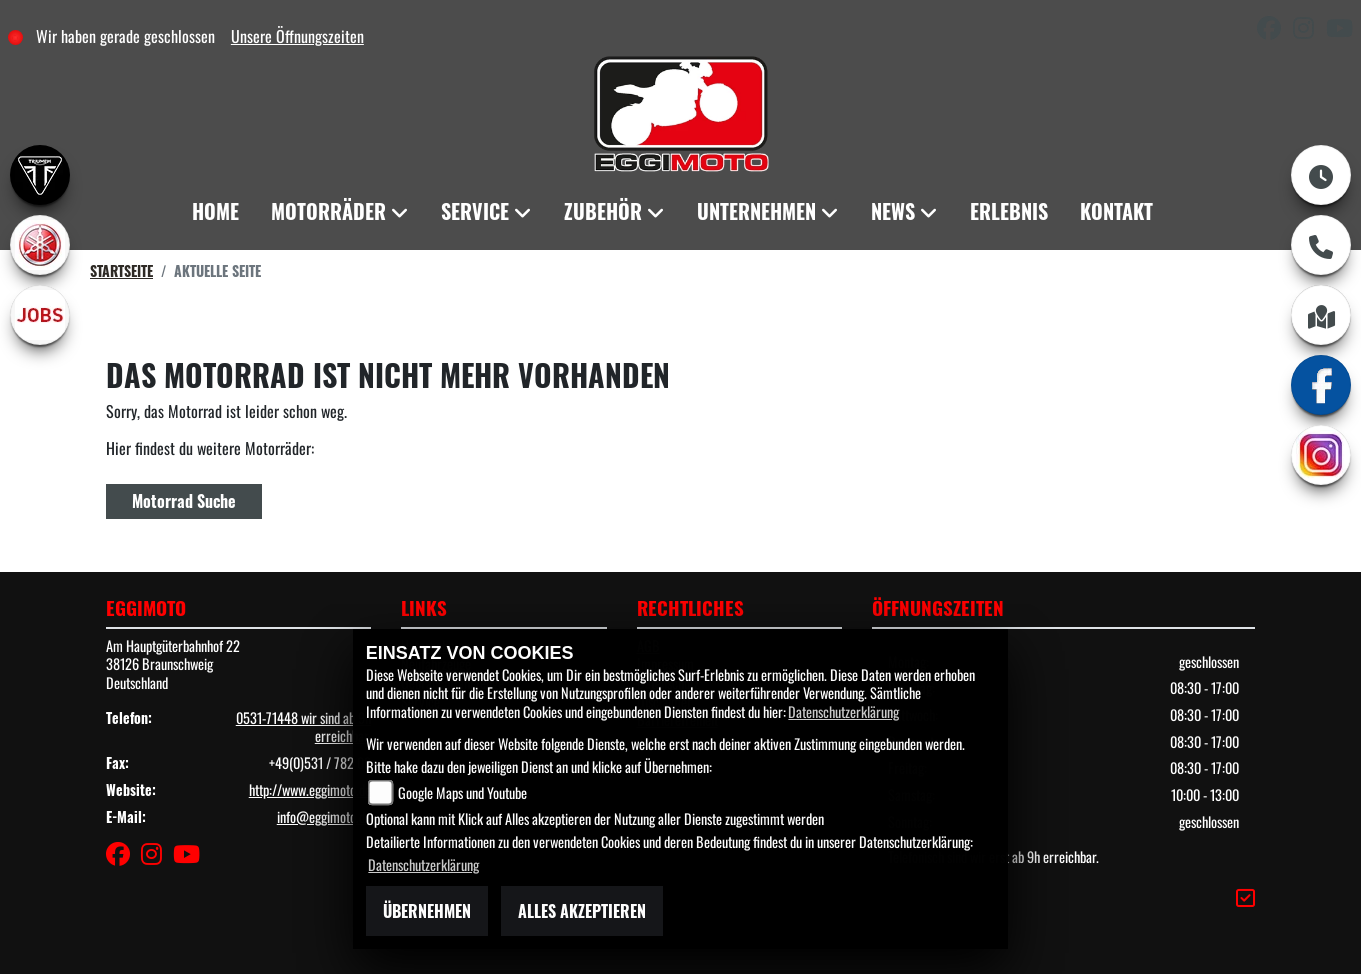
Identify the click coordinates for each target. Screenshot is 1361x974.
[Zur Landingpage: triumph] (40, 175)
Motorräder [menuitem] (328, 211)
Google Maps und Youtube (462, 792)
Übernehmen (427, 911)
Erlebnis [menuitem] (1009, 211)
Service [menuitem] (475, 211)
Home (215, 211)
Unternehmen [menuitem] (756, 211)
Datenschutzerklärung (843, 711)
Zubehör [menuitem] (603, 211)
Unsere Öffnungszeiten (297, 36)
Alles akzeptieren (582, 911)
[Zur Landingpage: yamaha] (40, 245)
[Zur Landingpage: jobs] (40, 315)
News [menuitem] (893, 211)
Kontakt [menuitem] (1116, 211)
